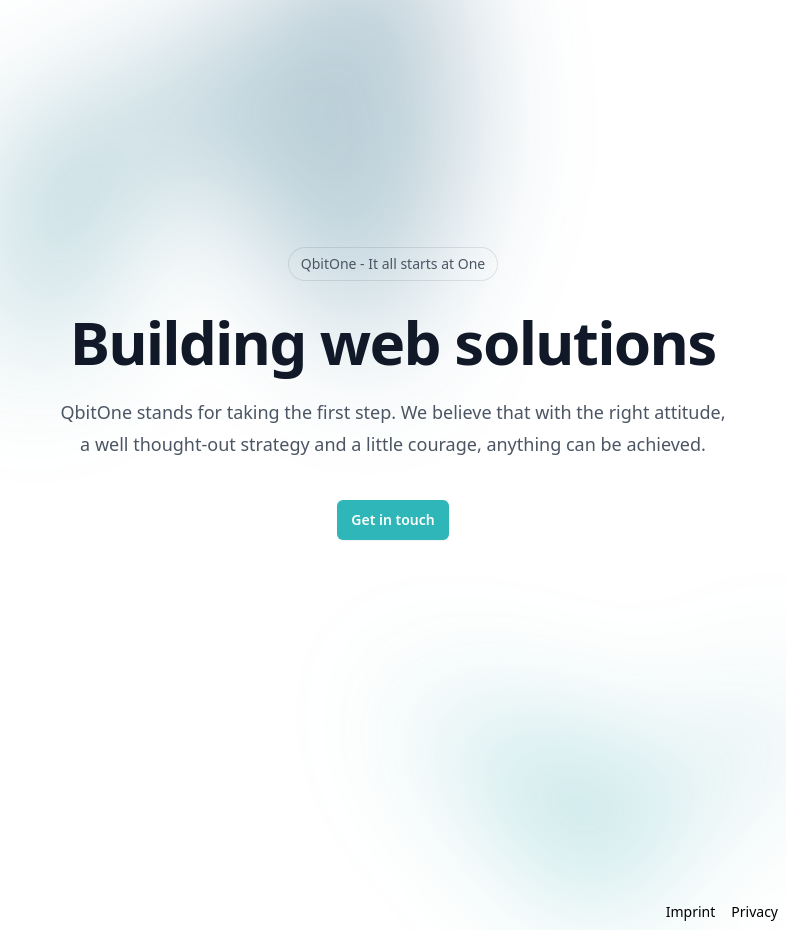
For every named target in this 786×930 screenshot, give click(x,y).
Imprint (691, 911)
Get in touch (392, 519)
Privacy (754, 911)
